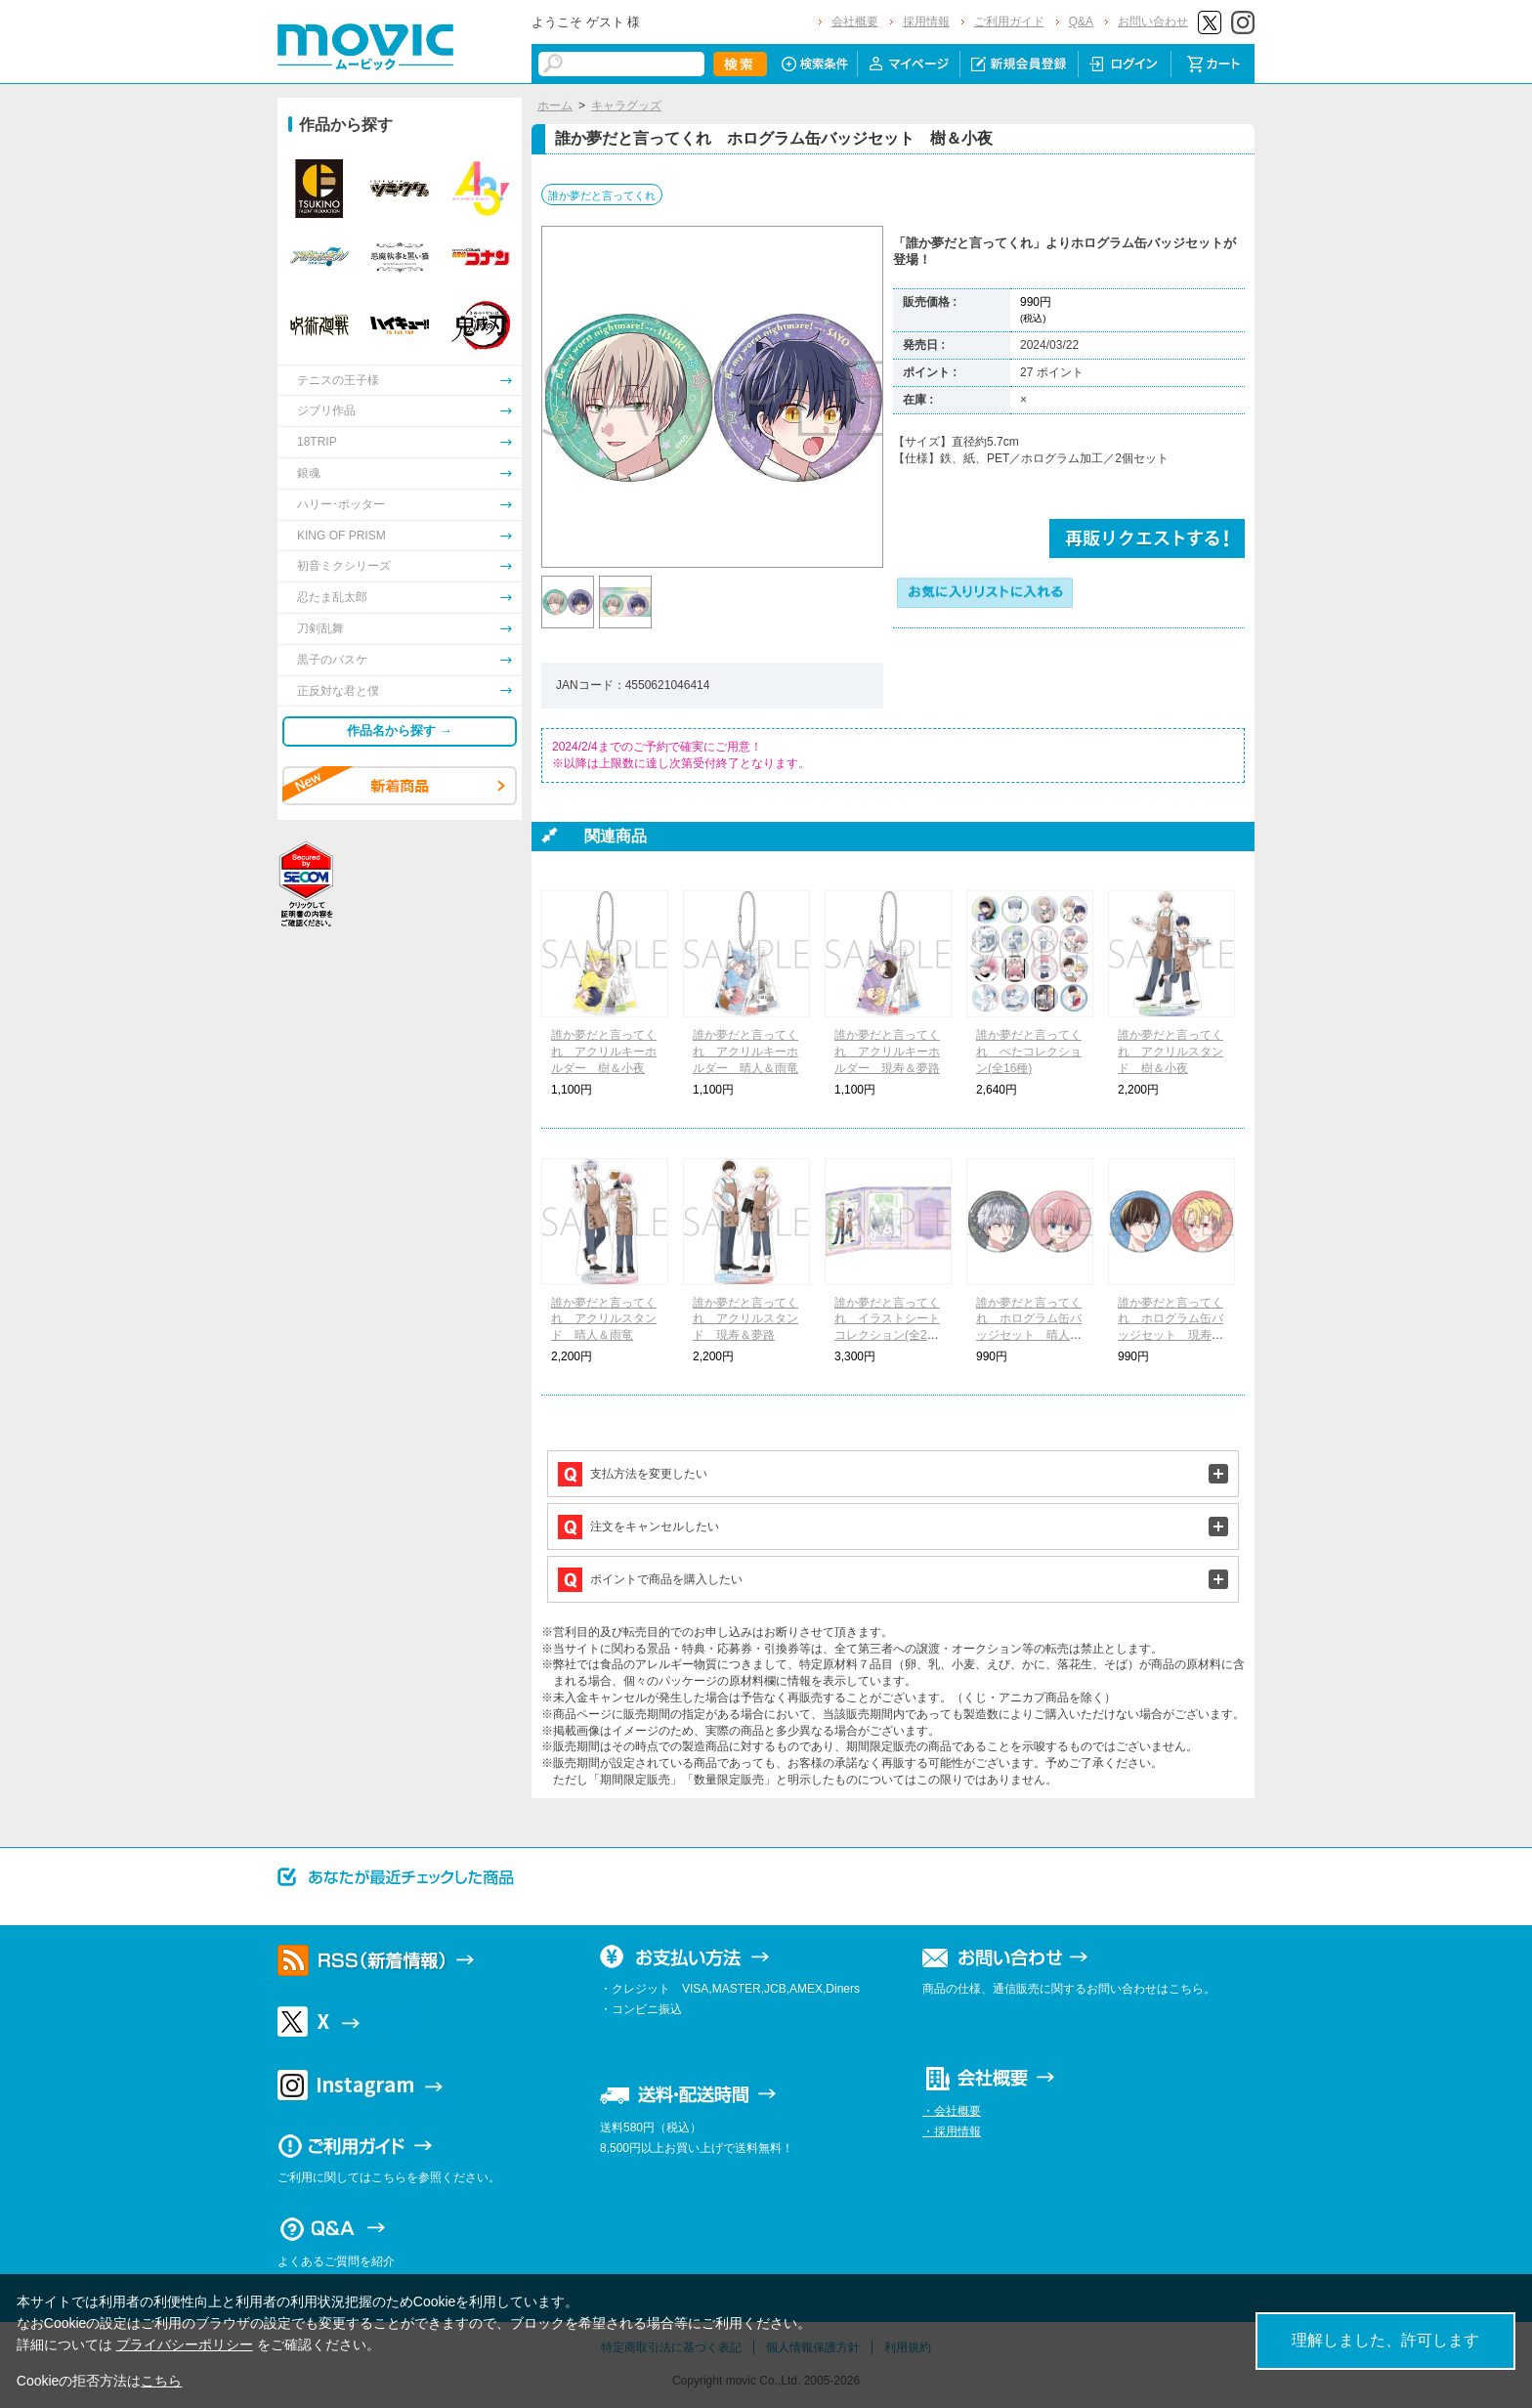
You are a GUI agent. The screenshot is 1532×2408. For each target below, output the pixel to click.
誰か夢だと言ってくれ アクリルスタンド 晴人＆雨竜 (604, 1319)
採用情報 (926, 21)
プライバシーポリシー (184, 2344)
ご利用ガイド (1009, 21)
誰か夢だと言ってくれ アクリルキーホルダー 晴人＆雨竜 (745, 1051)
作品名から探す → (399, 730)
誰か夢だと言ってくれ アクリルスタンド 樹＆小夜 (1170, 1051)
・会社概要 (951, 2111)
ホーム (555, 105)
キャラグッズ (626, 105)
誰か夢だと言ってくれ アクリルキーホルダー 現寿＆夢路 (887, 1051)
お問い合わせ (1153, 21)
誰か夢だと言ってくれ (602, 195)
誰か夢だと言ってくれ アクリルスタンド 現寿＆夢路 (745, 1319)
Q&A (1081, 21)
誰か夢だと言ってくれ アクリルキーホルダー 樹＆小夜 (604, 1051)
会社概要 (854, 21)
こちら (161, 2380)
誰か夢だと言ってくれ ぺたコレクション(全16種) (1029, 1051)
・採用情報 (951, 2131)
